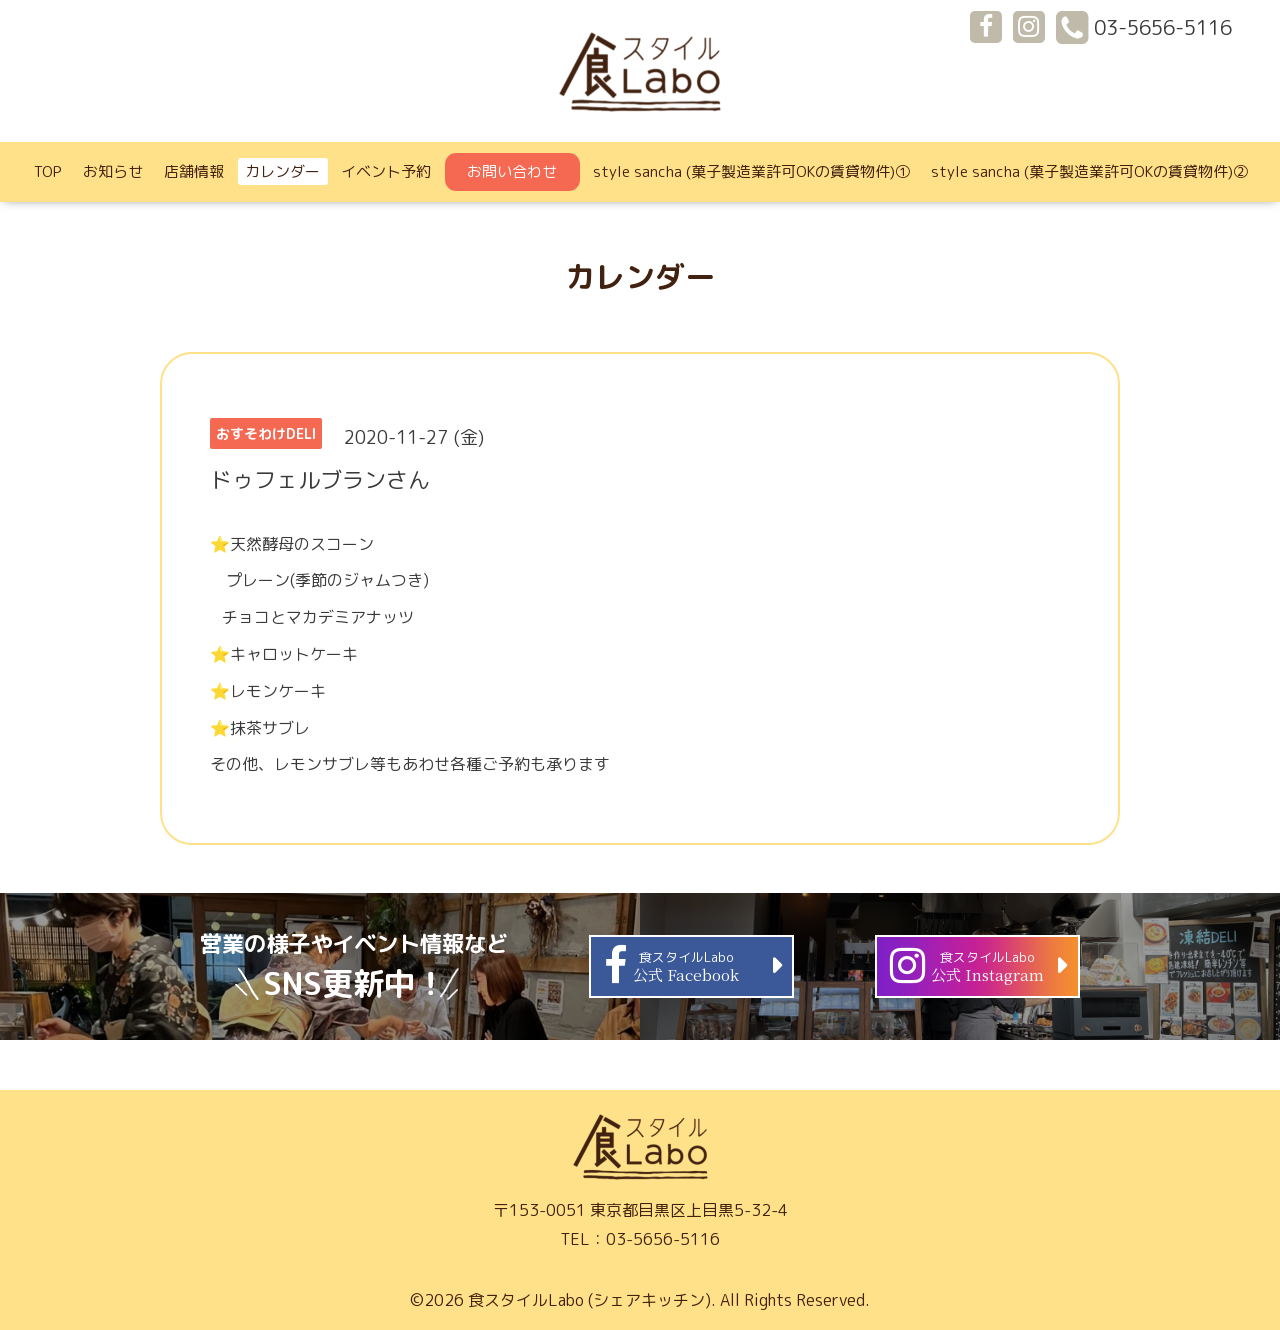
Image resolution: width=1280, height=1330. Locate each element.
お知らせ (113, 171)
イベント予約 (386, 171)
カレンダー (282, 171)
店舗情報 (194, 171)
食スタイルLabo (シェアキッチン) (589, 1300)
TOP (48, 171)
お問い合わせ (512, 171)
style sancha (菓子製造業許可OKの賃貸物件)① (751, 171)
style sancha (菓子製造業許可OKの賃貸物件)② (1089, 171)
